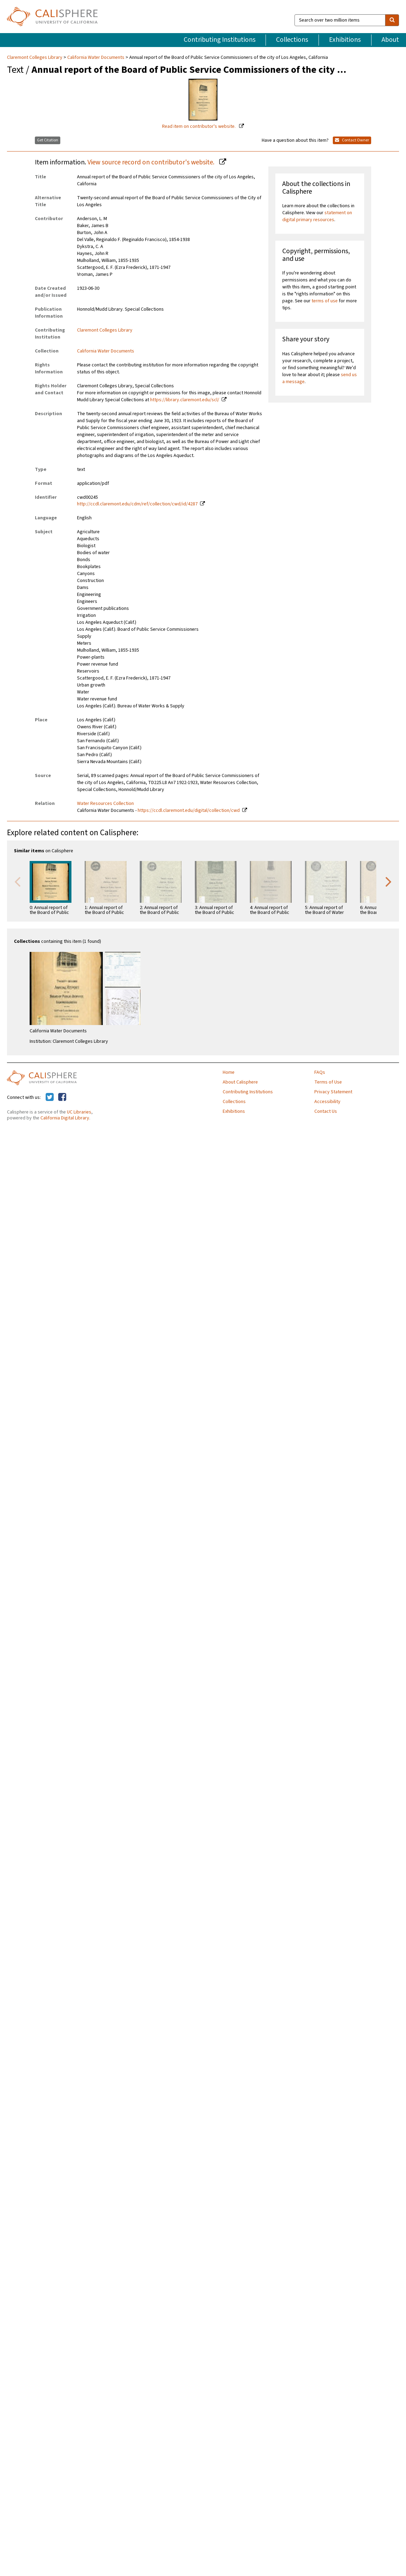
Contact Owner (352, 140)
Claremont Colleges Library (35, 57)
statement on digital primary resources (317, 216)
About (390, 40)
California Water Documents (95, 57)
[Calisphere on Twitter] (50, 1097)
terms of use (325, 300)
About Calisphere (240, 1082)
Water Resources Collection (105, 803)
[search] (392, 20)
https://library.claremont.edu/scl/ (184, 399)
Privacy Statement (333, 1091)
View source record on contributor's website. (151, 162)
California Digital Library (64, 1118)
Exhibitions (345, 40)
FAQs (319, 1072)
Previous (17, 881)
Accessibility (327, 1101)
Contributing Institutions (219, 40)
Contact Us (325, 1111)
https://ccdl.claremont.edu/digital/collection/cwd (189, 810)
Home (229, 1072)
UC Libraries (79, 1112)
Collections (292, 40)
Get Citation (47, 140)
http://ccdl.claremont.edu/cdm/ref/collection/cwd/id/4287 (137, 504)
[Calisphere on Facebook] (62, 1097)
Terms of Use (328, 1082)
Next (388, 881)
